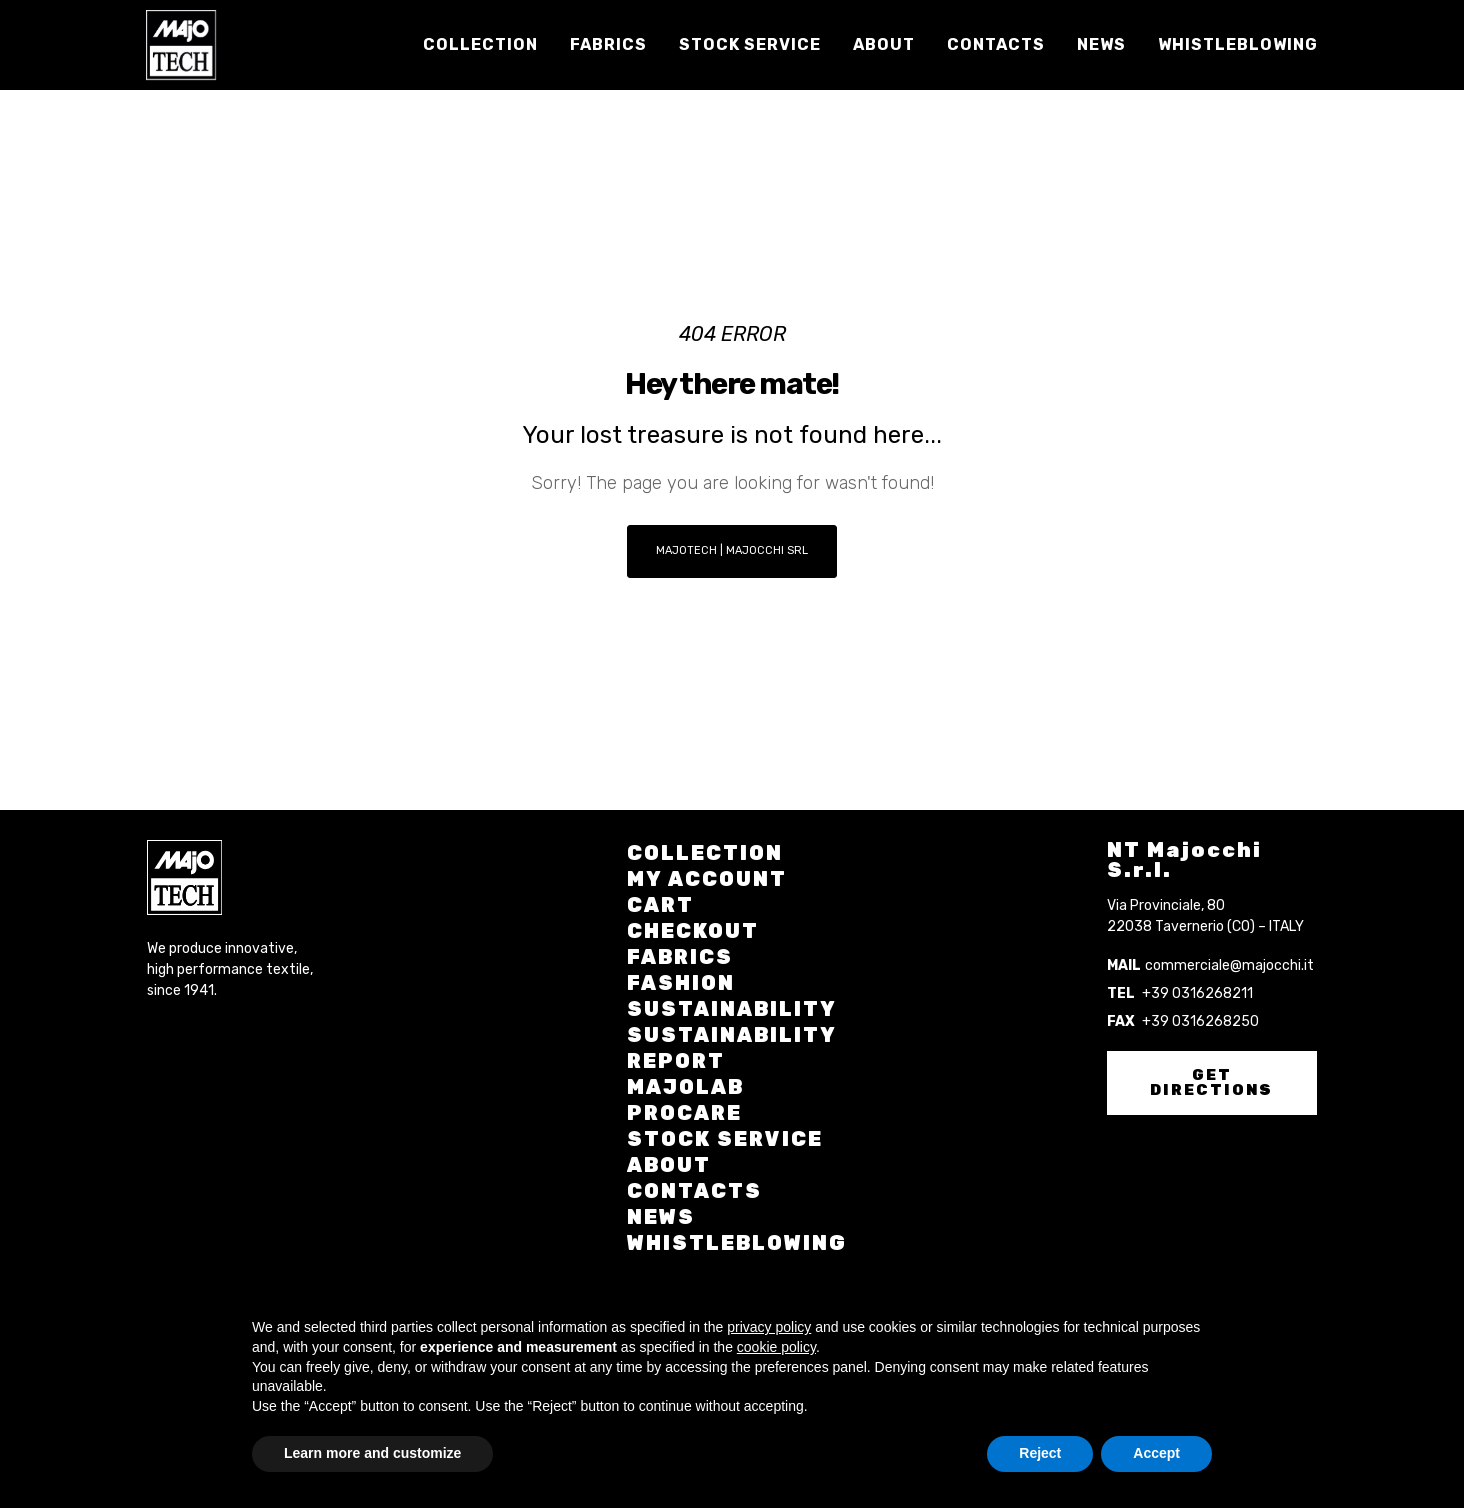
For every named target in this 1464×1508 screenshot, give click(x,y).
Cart (660, 905)
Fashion (681, 983)
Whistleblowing (737, 1243)
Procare (684, 1113)
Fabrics (680, 957)
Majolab (685, 1087)
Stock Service (725, 1139)
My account (707, 879)
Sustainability (732, 1009)
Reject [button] (1040, 1453)
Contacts (694, 1191)
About (669, 1165)
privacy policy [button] (769, 1327)
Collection (705, 853)
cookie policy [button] (776, 1347)
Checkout (693, 931)
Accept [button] (1156, 1453)
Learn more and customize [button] (372, 1453)
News (661, 1217)
